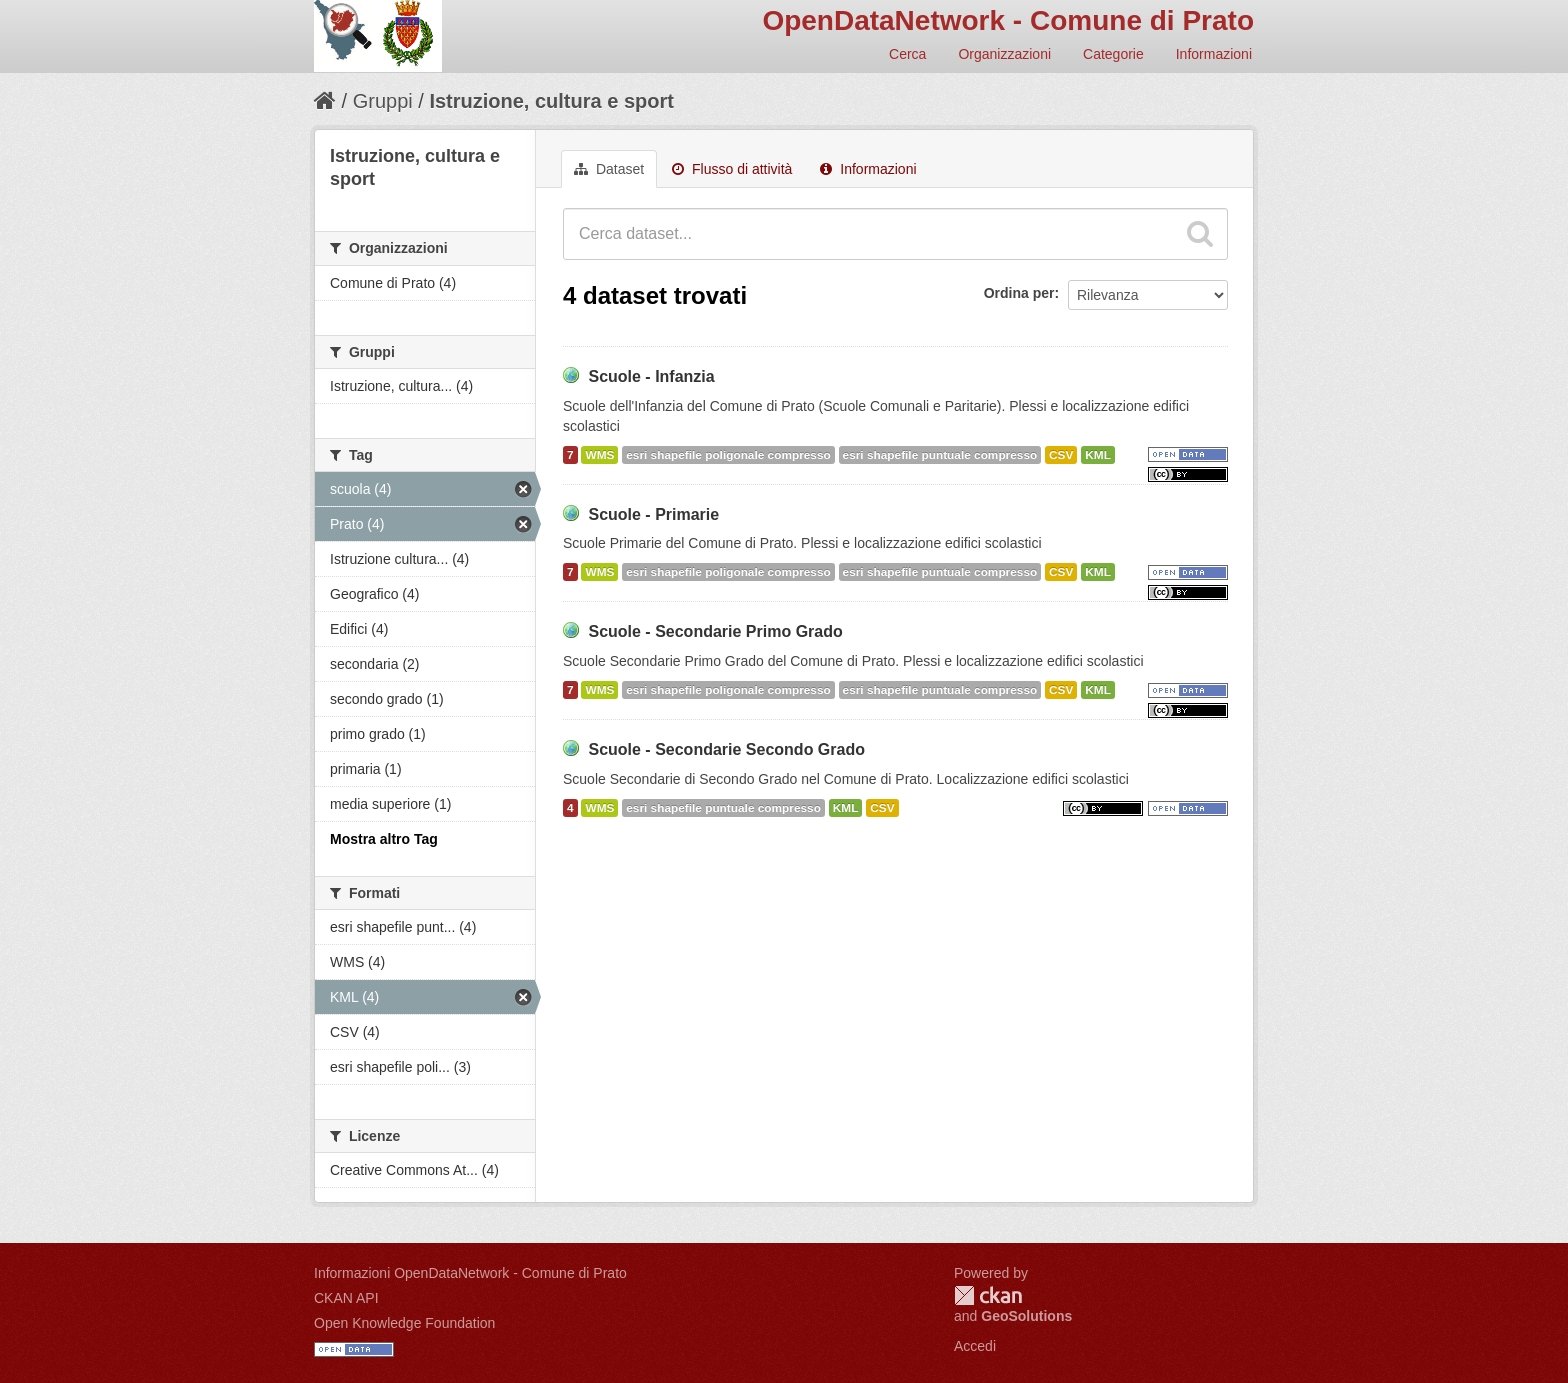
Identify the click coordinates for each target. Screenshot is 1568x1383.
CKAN (988, 1295)
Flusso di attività (732, 169)
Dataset (609, 169)
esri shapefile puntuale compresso (940, 455)
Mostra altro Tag (384, 839)
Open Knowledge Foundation (404, 1323)
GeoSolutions (1026, 1316)
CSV (1061, 455)
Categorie (1113, 54)
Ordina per (1019, 293)
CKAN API (346, 1298)
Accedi (975, 1346)
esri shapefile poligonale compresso (728, 455)
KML (1098, 455)
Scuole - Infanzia (651, 376)
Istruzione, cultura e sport (551, 101)
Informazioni (1214, 54)
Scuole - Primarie (653, 514)
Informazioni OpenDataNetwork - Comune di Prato (470, 1273)
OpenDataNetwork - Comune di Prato (1008, 20)
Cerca (907, 54)
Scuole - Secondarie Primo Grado (715, 631)
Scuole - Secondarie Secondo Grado (726, 749)
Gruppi (383, 101)
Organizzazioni (1004, 54)
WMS (599, 455)
